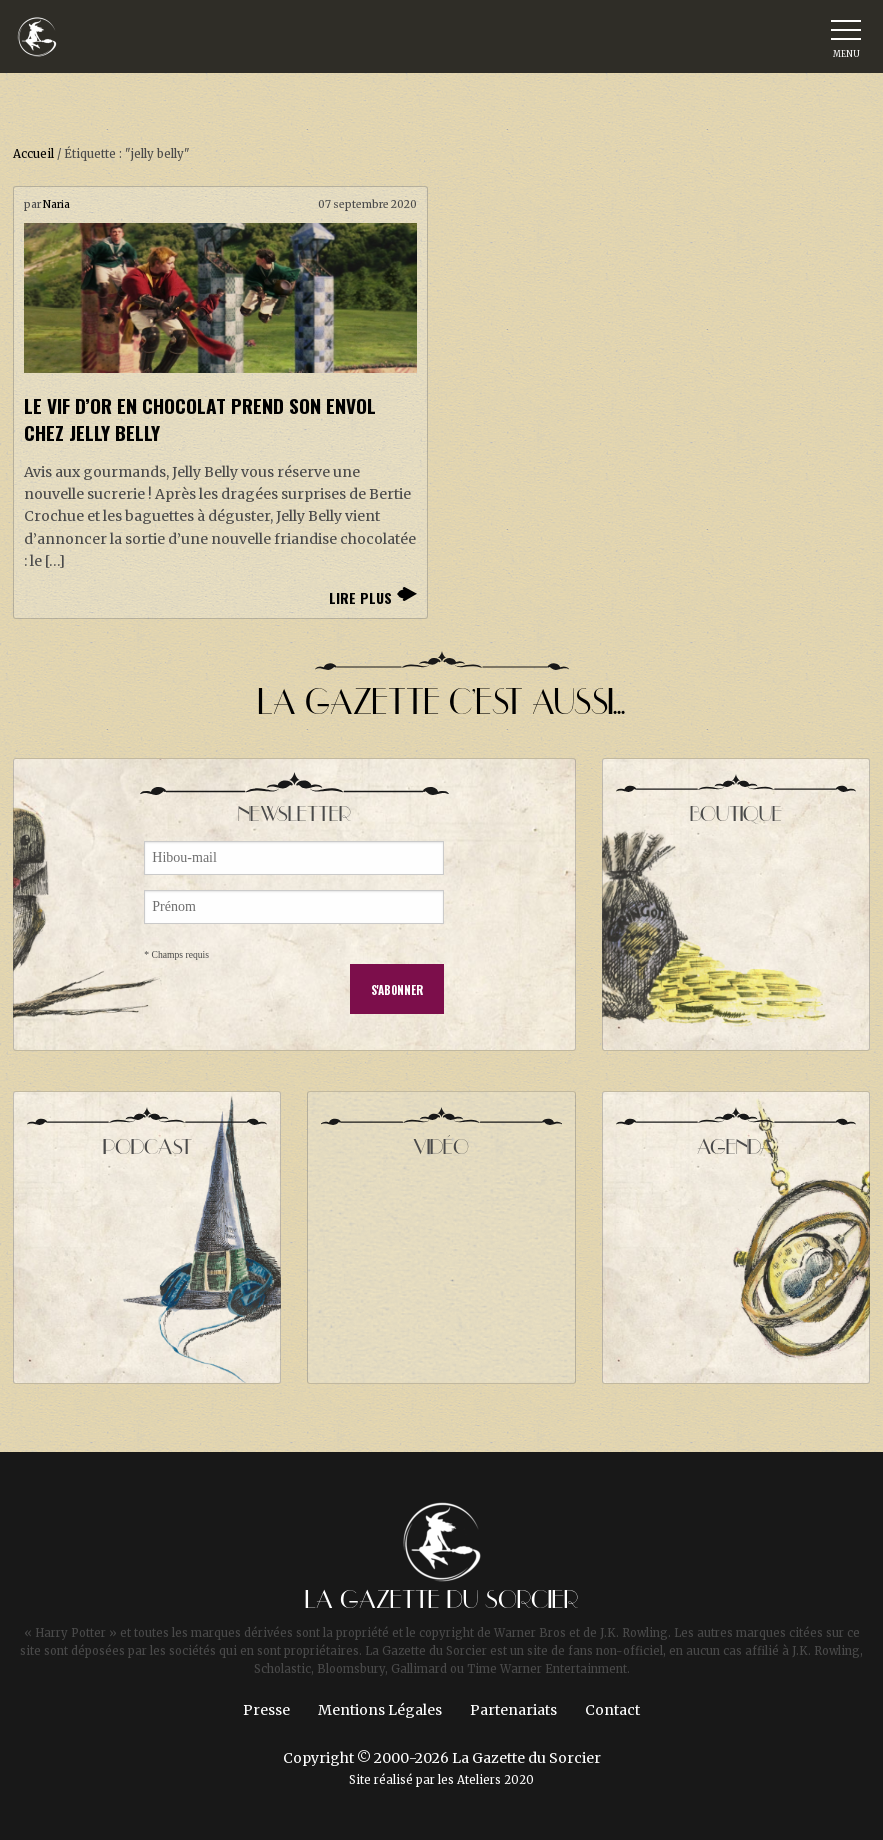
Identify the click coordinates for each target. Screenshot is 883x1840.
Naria (56, 204)
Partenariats (513, 1710)
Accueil (33, 154)
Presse (266, 1710)
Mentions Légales (380, 1710)
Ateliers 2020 (495, 1780)
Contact (612, 1710)
